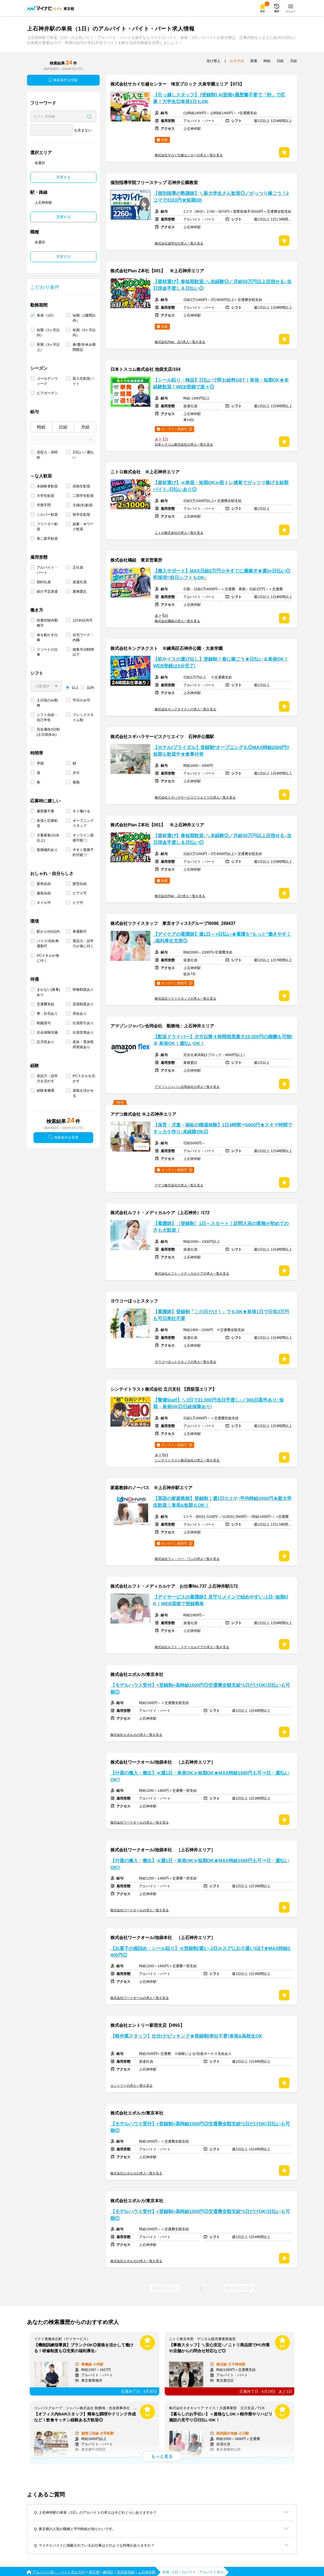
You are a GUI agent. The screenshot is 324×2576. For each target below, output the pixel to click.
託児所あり (45, 1042)
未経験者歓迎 (47, 486)
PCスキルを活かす (84, 1078)
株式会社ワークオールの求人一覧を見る (139, 1822)
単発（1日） (46, 315)
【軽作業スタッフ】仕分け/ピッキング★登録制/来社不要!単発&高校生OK (186, 2036)
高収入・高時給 (47, 454)
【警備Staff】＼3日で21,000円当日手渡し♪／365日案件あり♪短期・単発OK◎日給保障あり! (218, 1403)
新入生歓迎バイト (83, 381)
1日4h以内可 (83, 620)
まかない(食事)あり (48, 992)
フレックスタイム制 (83, 717)
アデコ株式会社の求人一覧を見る (179, 1185)
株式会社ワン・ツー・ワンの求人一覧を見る (187, 1559)
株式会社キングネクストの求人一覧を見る (185, 709)
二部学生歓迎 (83, 496)
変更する (63, 177)
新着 (253, 61)
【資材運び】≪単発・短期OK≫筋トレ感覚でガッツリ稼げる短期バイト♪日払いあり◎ (220, 486)
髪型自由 (80, 884)
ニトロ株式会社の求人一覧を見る (179, 533)
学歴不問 (44, 505)
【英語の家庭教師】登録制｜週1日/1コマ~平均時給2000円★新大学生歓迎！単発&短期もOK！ (222, 1502)
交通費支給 (45, 1004)
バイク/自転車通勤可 (48, 943)
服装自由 (44, 893)
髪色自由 (44, 884)
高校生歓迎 (81, 486)
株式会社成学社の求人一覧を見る (179, 243)
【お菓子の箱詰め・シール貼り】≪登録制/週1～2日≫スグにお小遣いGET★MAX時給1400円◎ (200, 1952)
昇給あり (80, 1014)
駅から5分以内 (48, 931)
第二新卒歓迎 (47, 539)
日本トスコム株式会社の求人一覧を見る (184, 444)
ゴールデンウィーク (47, 381)
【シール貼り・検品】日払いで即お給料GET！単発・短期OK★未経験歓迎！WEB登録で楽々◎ (221, 383)
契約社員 (44, 582)
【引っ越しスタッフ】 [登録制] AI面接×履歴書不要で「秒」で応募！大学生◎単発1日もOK (219, 98)
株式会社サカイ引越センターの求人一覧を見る (189, 155)
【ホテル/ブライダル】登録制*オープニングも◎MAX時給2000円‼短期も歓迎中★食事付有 (221, 751)
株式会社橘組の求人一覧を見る (177, 621)
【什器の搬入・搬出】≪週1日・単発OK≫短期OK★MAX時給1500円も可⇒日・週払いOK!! (199, 1776)
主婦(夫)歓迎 (83, 505)
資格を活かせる (83, 1093)
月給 (85, 427)
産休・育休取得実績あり (83, 1044)
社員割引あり (83, 1023)
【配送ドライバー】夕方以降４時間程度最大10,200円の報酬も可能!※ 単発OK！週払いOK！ (222, 1040)
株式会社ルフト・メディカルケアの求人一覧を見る (192, 1273)
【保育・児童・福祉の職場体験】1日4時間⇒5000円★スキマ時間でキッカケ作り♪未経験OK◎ (222, 1128)
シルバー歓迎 (47, 515)
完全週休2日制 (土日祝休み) (48, 732)
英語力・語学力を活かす (47, 1078)
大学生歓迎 (45, 496)
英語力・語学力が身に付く (83, 943)
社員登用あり (83, 1032)
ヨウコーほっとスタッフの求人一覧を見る (185, 1362)
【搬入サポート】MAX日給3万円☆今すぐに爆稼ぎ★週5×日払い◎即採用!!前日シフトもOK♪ (221, 574)
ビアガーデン (47, 393)
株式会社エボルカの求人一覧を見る (136, 1735)
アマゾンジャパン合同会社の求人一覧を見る (187, 1087)
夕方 (76, 773)
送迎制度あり (83, 1004)
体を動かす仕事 (47, 637)
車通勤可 (80, 931)
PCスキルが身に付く (48, 958)
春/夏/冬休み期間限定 (84, 347)
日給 (63, 427)
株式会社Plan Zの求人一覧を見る (180, 342)
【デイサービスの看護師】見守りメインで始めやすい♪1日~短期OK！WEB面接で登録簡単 (220, 1600)
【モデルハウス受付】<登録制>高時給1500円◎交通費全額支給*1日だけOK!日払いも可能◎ (200, 1689)
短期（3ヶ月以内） (84, 332)
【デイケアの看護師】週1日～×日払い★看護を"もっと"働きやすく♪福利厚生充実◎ (222, 937)
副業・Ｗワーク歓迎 (83, 526)
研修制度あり (83, 989)
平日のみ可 (81, 700)
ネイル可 (44, 903)
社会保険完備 (47, 1032)
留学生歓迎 (81, 515)
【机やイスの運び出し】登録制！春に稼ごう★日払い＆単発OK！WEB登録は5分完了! (220, 662)
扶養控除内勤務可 (47, 622)
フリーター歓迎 (47, 526)
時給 (41, 427)
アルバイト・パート (47, 570)
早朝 (40, 763)
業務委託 (80, 591)
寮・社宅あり (47, 1014)
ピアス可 (80, 893)
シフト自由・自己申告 (47, 717)
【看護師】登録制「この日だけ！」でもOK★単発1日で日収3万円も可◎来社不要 (221, 1315)
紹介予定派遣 (47, 591)
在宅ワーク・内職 (83, 637)
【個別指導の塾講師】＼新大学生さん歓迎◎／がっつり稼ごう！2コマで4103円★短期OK (221, 197)
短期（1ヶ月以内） (48, 332)
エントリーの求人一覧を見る (131, 2086)
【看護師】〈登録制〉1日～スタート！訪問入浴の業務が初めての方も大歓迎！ (221, 1227)
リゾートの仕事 (47, 652)
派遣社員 (80, 582)
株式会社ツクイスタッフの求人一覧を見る (185, 998)
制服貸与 (44, 1023)
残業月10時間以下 (83, 652)
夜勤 (76, 782)
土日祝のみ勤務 (47, 702)
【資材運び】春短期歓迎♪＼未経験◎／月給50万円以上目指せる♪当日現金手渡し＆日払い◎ (222, 285)
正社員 (78, 567)
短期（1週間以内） (84, 318)
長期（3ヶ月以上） (48, 347)
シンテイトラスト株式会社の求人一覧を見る (187, 1460)
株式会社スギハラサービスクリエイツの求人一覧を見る (195, 797)
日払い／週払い (83, 454)
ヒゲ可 (78, 903)
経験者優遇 (45, 1090)
